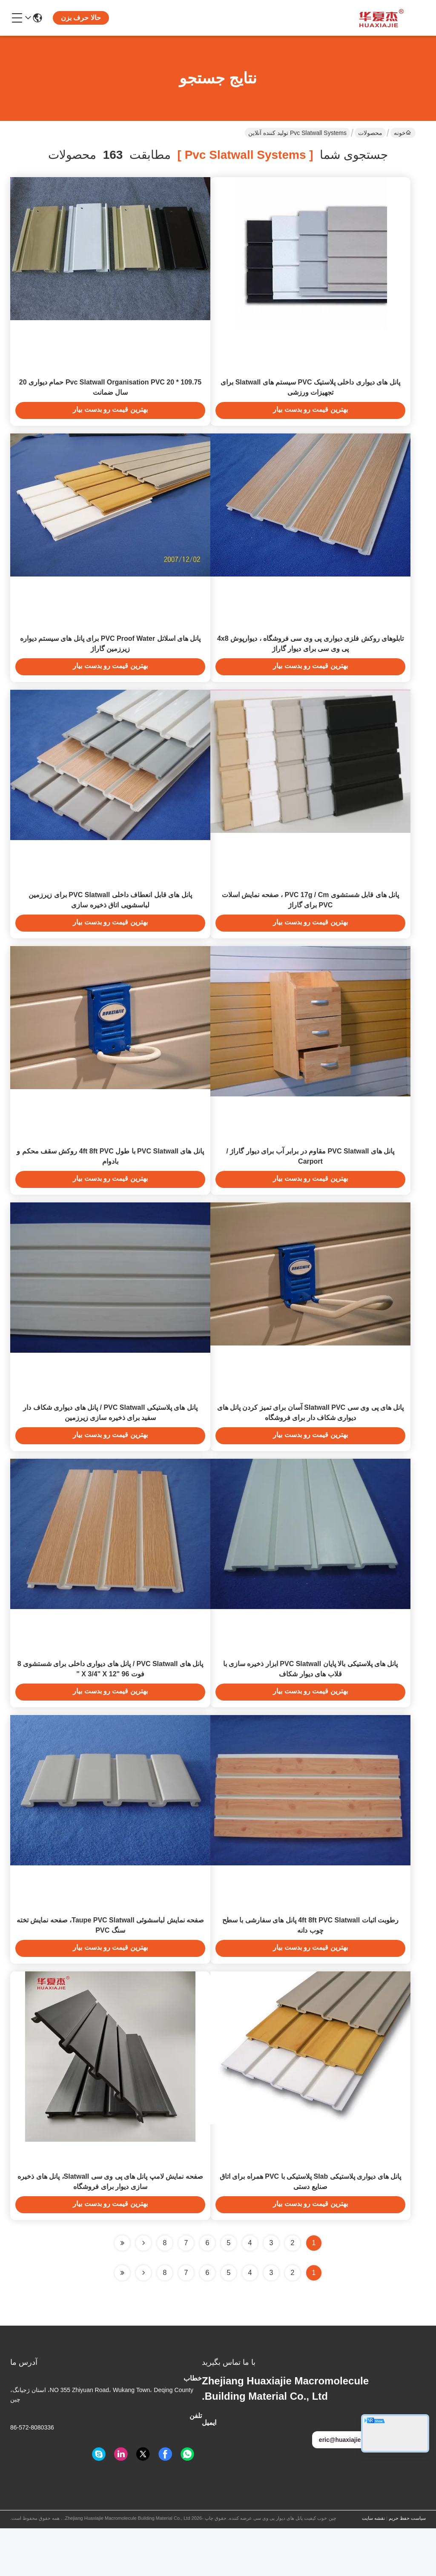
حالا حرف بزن (81, 17)
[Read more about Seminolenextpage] (143, 2320)
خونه (402, 132)
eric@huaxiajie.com (352, 2487)
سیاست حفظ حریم (407, 2565)
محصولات (370, 132)
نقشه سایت (373, 2565)
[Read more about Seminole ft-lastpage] (122, 2320)
